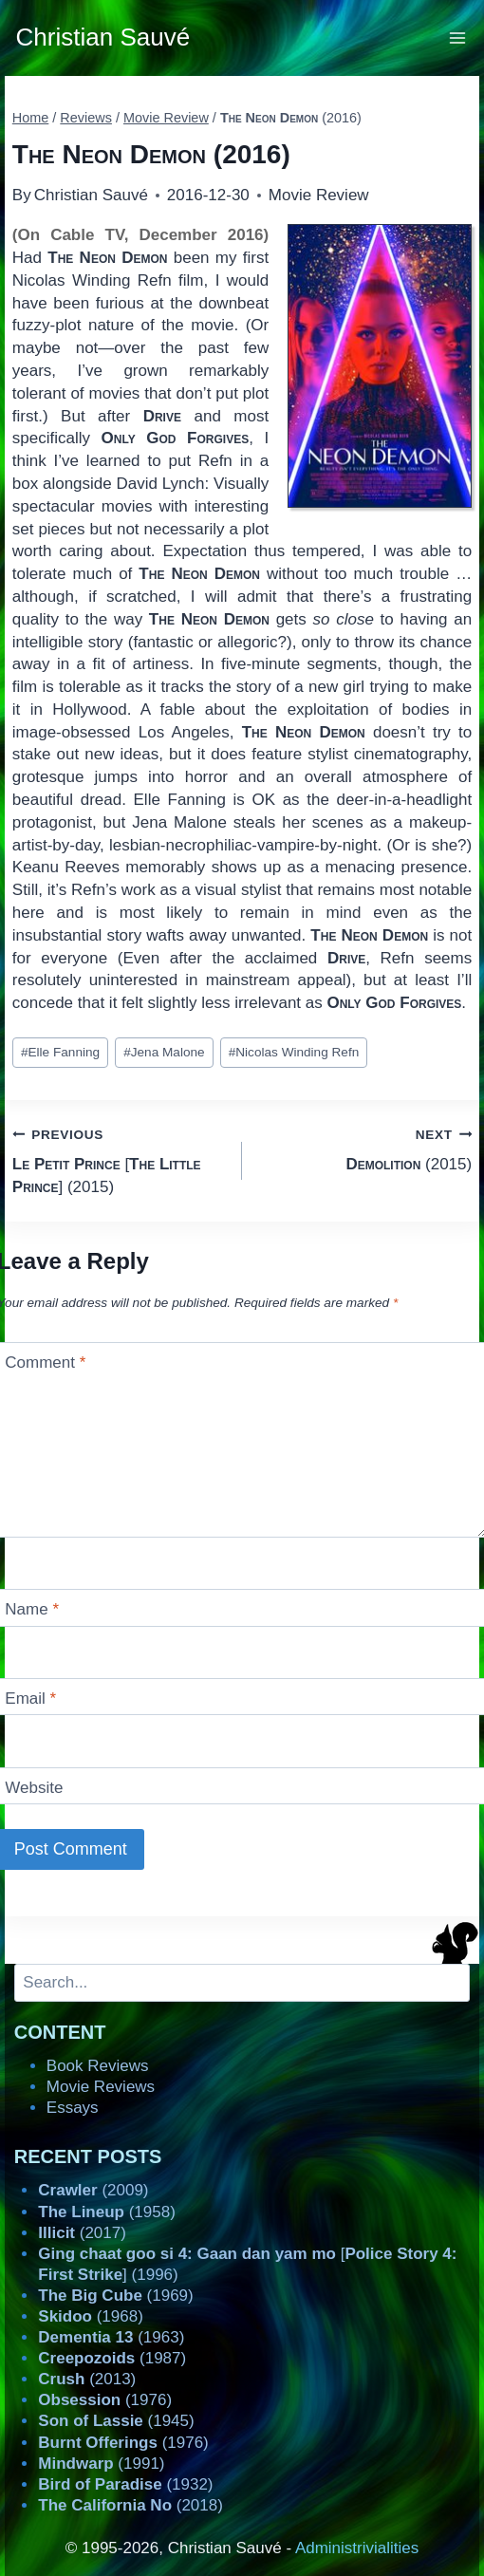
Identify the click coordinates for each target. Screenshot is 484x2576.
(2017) (82, 2233)
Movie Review (319, 195)
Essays (73, 2108)
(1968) (90, 2316)
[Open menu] (457, 37)
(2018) (130, 2505)
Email (30, 1698)
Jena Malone (163, 1052)
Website (34, 1788)
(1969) (115, 2296)
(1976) (105, 2400)
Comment (45, 1362)
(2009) (93, 2190)
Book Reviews (98, 2066)
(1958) (107, 2212)
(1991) (101, 2464)
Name (32, 1609)
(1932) (125, 2484)
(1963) (111, 2337)
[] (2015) (119, 1159)
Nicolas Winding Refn (294, 1052)
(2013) (87, 2379)
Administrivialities (357, 2548)
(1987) (112, 2358)
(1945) (116, 2421)
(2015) (365, 1148)
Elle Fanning (60, 1052)
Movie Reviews (101, 2087)
